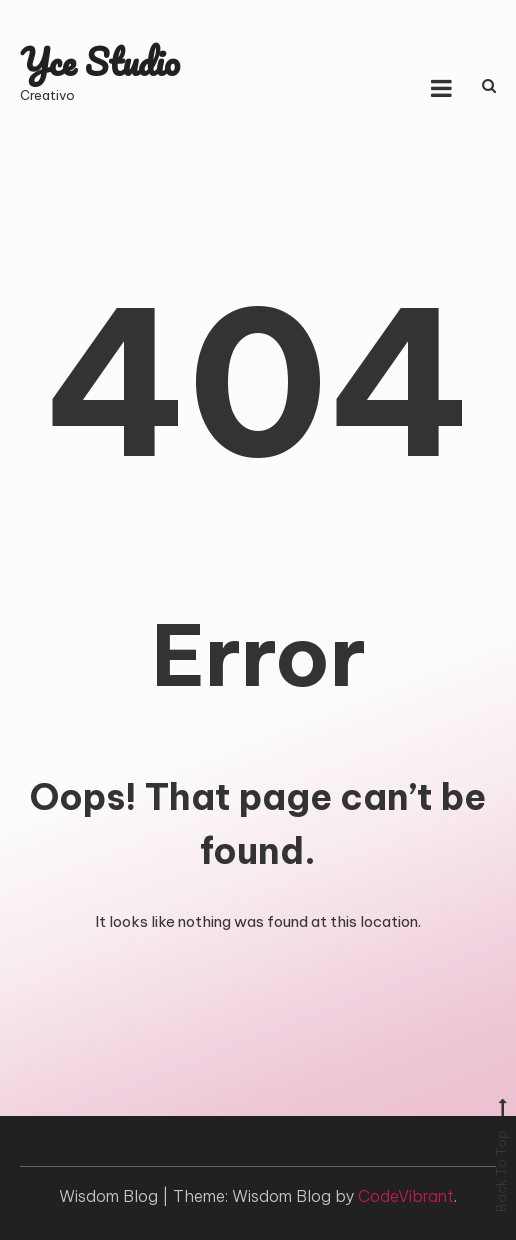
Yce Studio (100, 61)
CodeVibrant (406, 1196)
